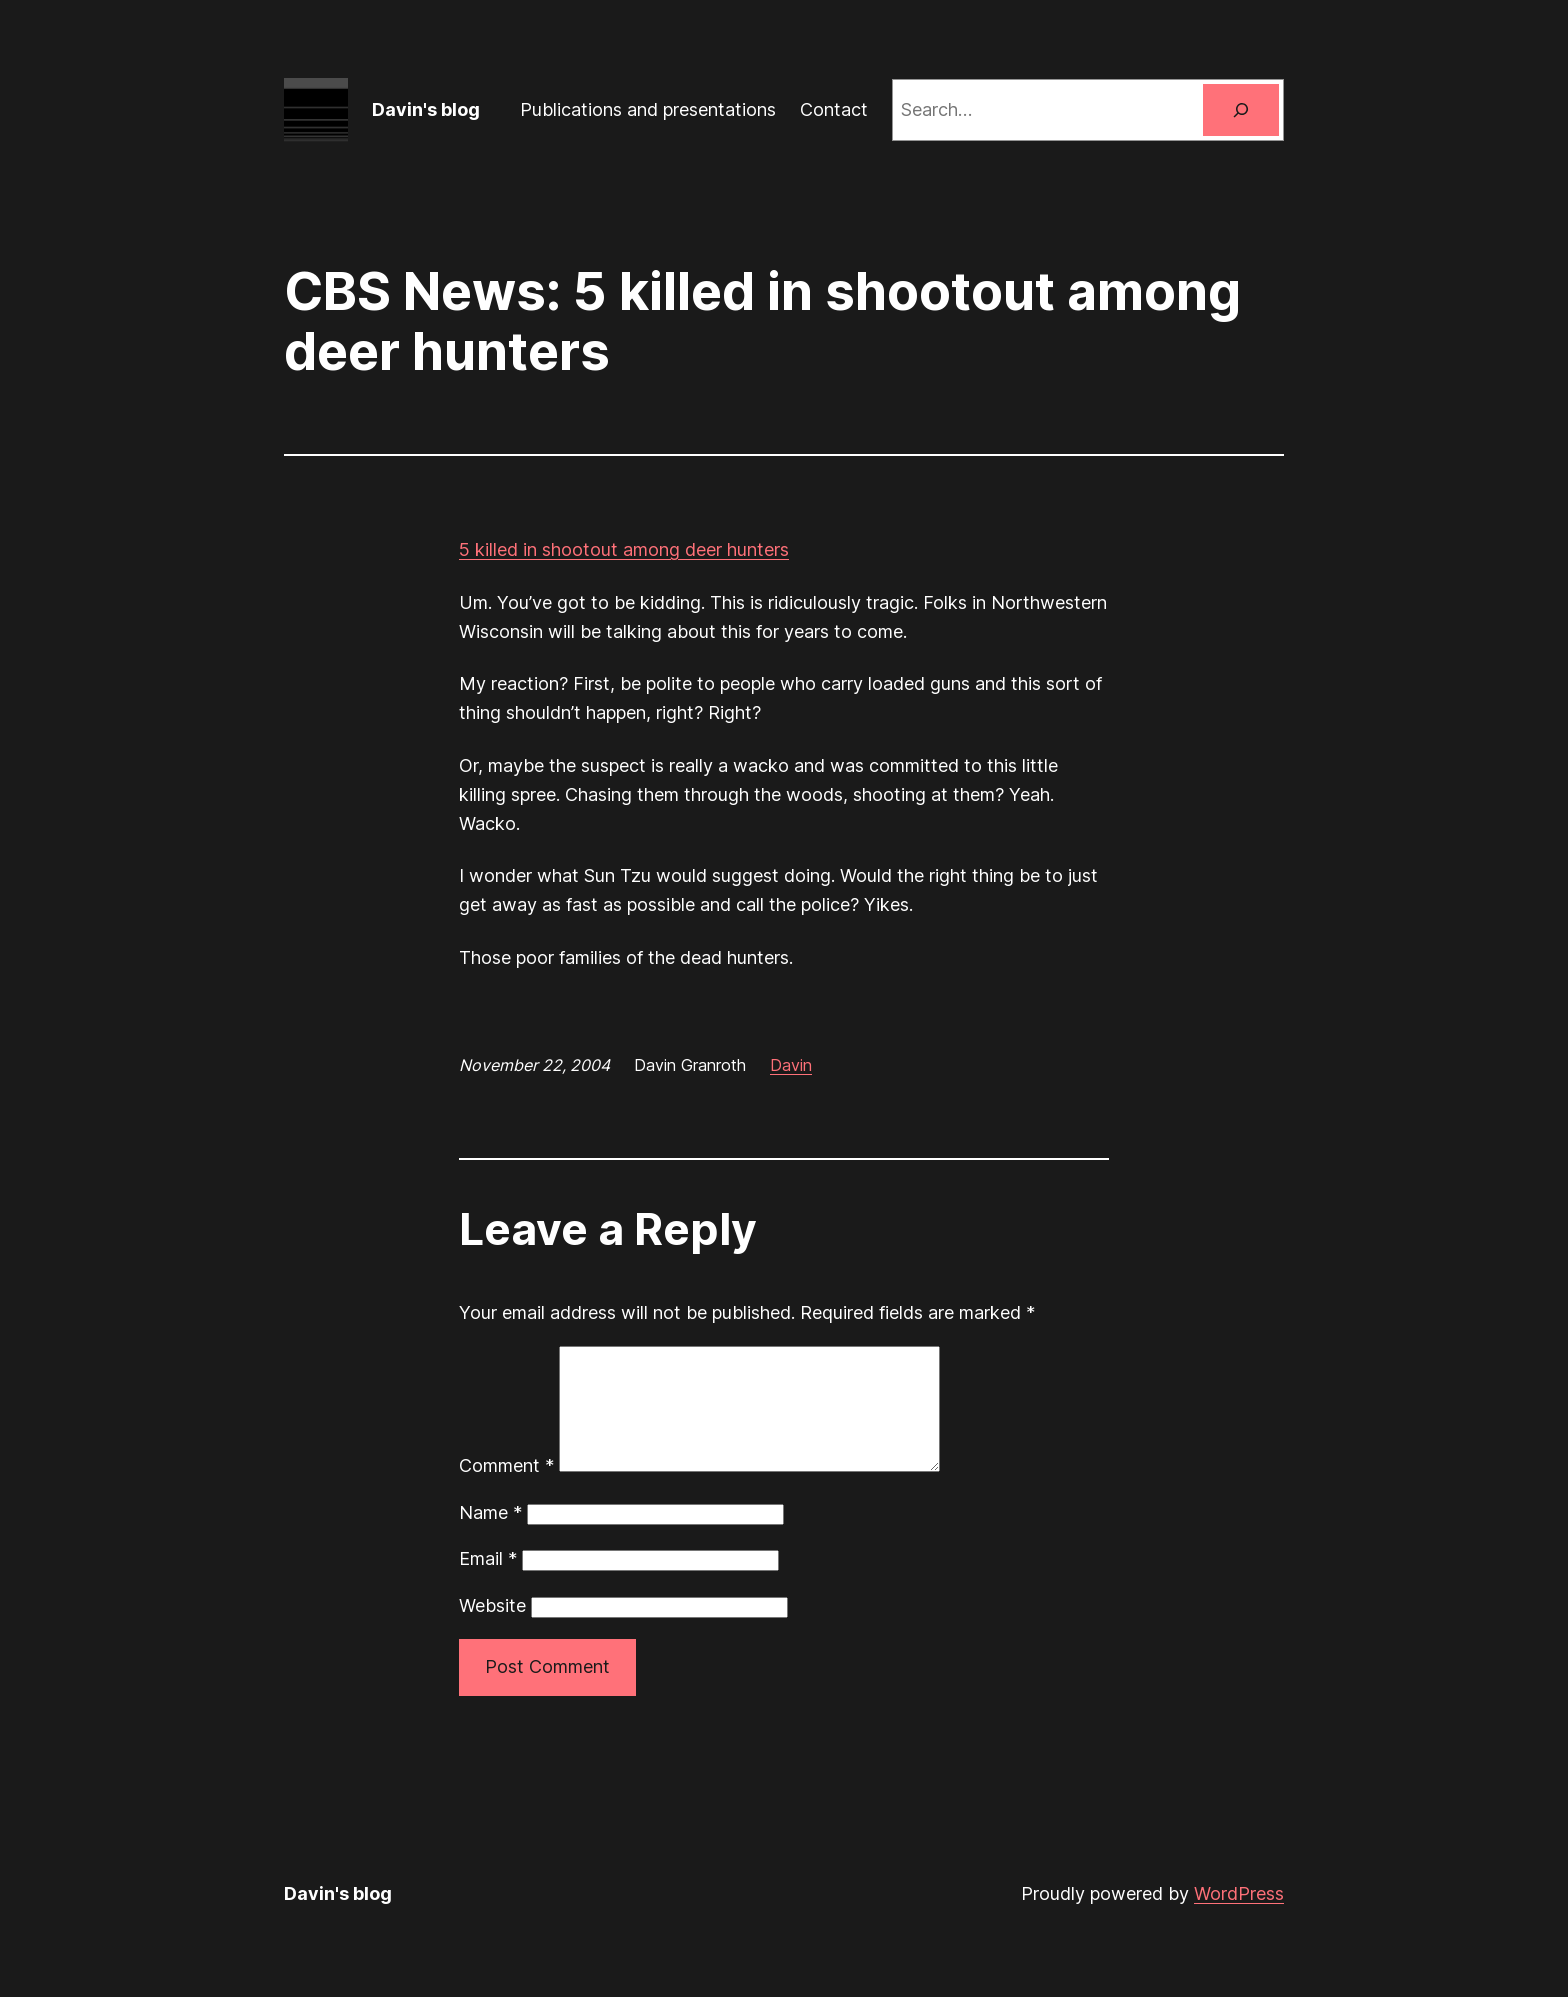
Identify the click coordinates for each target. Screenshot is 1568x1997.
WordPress (1239, 1917)
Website (492, 1629)
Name (490, 1536)
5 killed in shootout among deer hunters (624, 549)
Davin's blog (426, 109)
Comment (506, 1489)
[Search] (1241, 110)
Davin (791, 1065)
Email (488, 1582)
